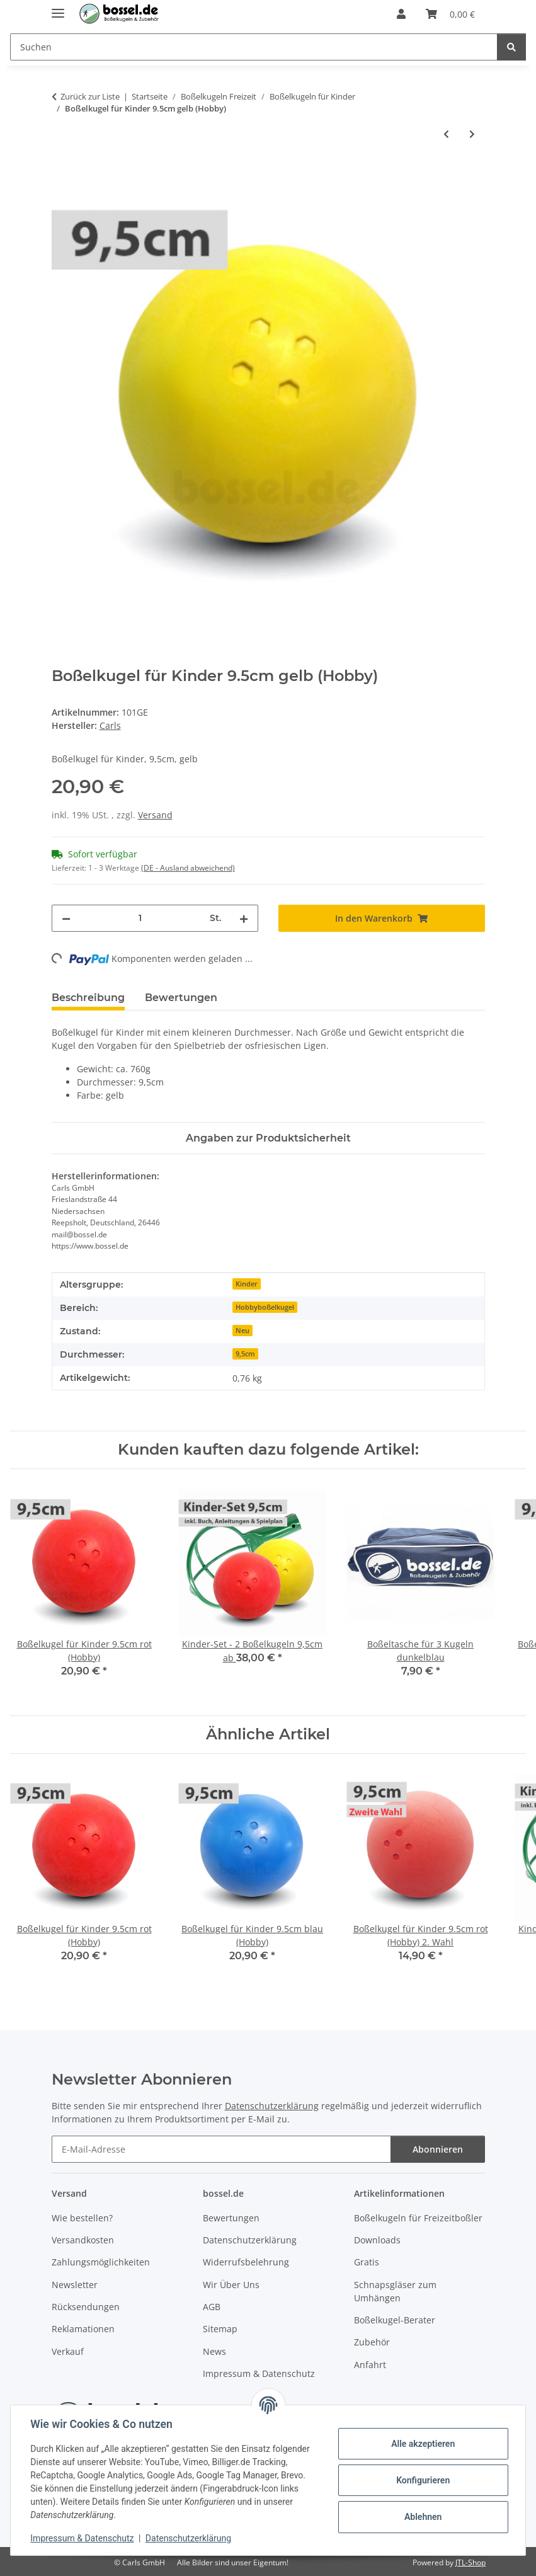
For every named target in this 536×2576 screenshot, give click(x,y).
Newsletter (75, 2285)
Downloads (377, 2240)
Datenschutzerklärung (189, 2538)
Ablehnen (422, 2517)
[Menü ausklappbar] (58, 8)
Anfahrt (370, 2365)
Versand (155, 815)
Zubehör (372, 2342)
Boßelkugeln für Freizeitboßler (418, 2218)
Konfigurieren (422, 2480)
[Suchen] (511, 46)
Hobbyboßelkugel (265, 1307)
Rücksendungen (86, 2307)
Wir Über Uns (231, 2285)
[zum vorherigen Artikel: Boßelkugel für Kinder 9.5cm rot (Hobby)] (446, 133)
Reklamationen (83, 2329)
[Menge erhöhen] (244, 918)
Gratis (366, 2262)
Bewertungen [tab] (181, 998)
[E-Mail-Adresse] (221, 2149)
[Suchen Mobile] (254, 46)
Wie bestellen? (82, 2218)
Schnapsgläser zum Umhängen (395, 2291)
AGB (211, 2307)
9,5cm (245, 1353)
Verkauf (68, 2351)
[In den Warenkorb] (62, 175)
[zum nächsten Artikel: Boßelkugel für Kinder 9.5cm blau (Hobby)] (472, 133)
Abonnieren (438, 2149)
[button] (401, 13)
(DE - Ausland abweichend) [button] (188, 867)
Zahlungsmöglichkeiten (101, 2262)
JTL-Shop (470, 2562)
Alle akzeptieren (422, 2444)
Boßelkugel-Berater (394, 2320)
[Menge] (140, 918)
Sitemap (220, 2329)
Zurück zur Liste (90, 96)
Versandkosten (83, 2240)
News (214, 2351)
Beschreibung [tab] (88, 998)
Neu (242, 1330)
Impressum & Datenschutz (82, 2538)
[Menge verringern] (66, 918)
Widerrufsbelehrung (246, 2262)
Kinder (247, 1283)
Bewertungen (231, 2218)
